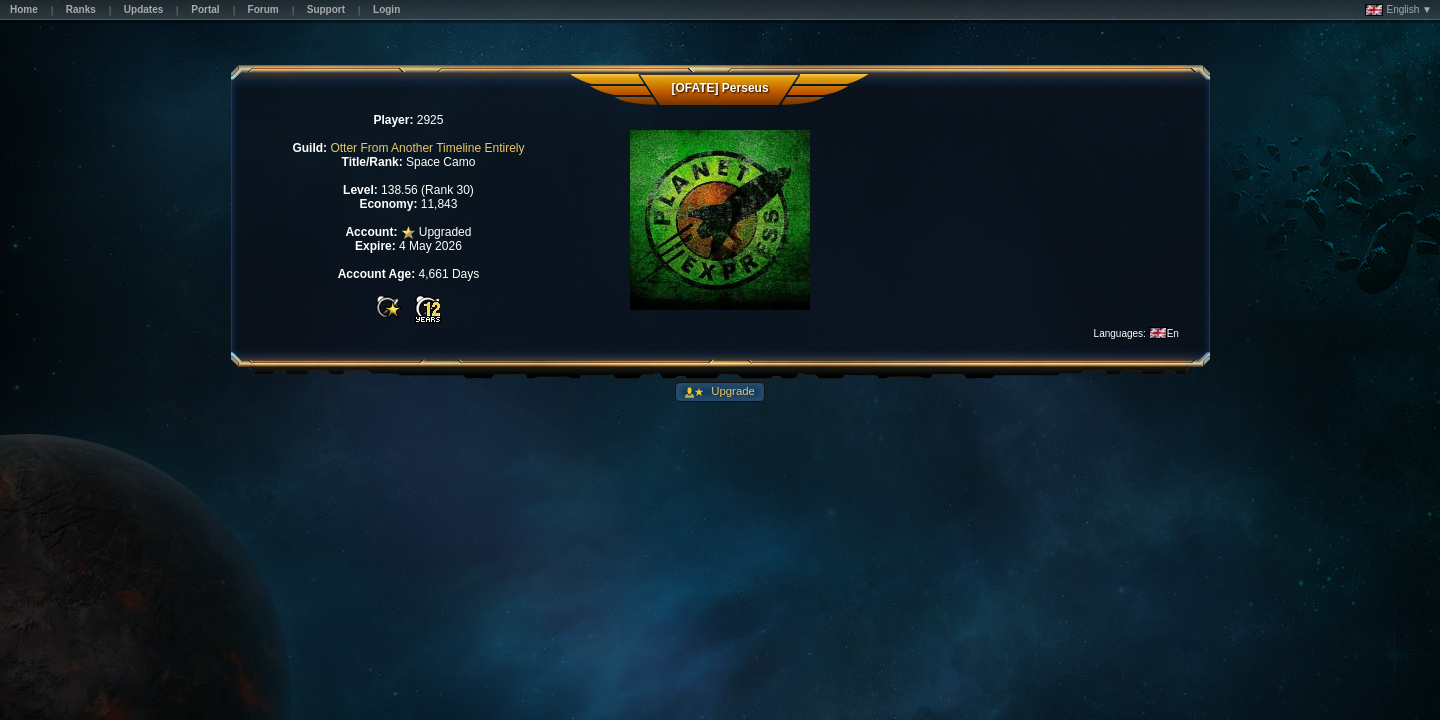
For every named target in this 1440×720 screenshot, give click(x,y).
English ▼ (1398, 10)
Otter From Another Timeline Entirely (427, 148)
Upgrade (731, 391)
